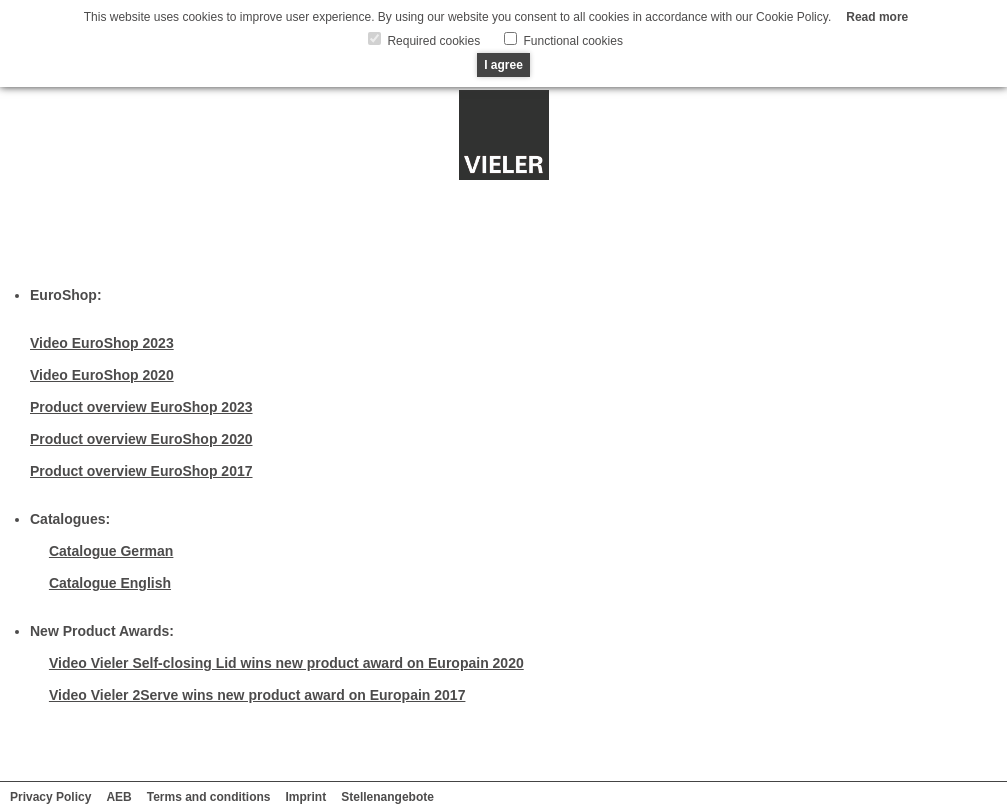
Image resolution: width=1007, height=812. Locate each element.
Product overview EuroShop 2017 (141, 471)
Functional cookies (571, 41)
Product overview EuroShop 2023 (141, 407)
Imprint (306, 797)
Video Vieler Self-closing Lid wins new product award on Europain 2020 (286, 663)
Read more (877, 17)
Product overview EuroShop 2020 (141, 439)
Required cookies (432, 41)
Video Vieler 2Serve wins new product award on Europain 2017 (257, 695)
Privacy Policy (50, 797)
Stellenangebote (387, 797)
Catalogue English (110, 583)
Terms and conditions (209, 797)
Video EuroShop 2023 (102, 343)
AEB (118, 797)
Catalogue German (111, 551)
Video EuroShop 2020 (102, 375)
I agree (503, 65)
